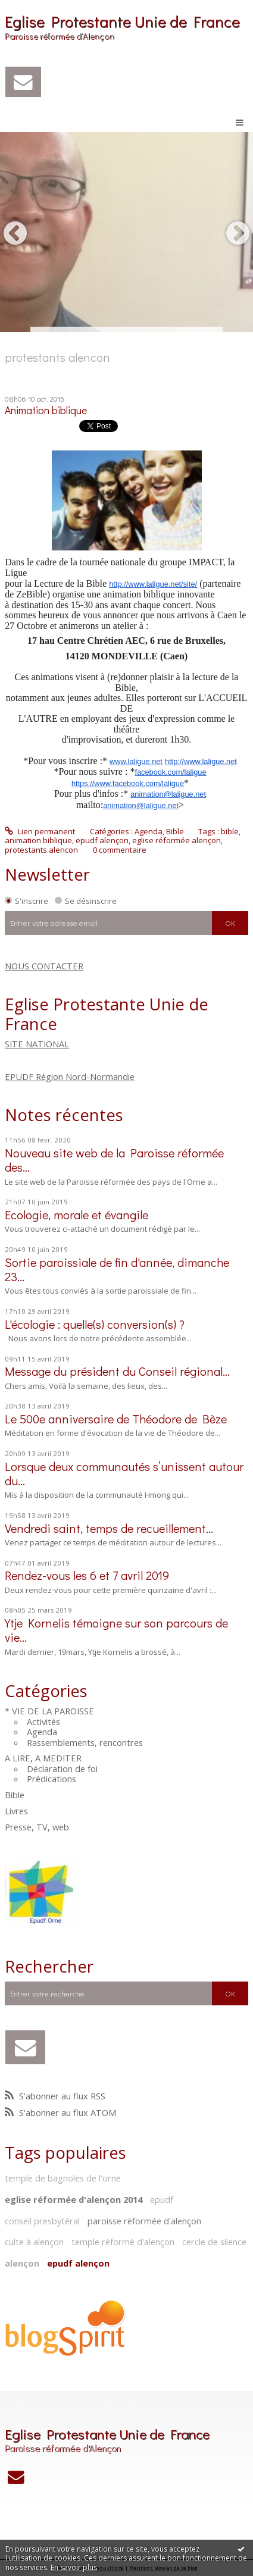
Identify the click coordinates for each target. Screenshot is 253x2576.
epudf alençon (78, 2263)
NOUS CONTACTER (44, 966)
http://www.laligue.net (201, 761)
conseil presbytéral (42, 2221)
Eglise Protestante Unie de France (122, 21)
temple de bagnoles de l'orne (63, 2178)
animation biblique (38, 840)
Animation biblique (46, 410)
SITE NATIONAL (37, 1044)
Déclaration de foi (62, 1768)
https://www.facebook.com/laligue (127, 783)
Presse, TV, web (37, 1827)
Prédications (51, 1779)
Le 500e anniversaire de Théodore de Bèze (116, 1418)
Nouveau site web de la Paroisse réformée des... (114, 1160)
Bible (14, 1795)
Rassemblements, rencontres (85, 1742)
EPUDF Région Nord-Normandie (70, 1076)
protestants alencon (41, 849)
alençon (22, 2263)
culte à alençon (34, 2242)
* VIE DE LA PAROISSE (49, 1711)
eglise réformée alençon (176, 840)
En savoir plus (74, 2567)
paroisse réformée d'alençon (144, 2221)
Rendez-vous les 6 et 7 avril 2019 (87, 1575)
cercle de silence (214, 2242)
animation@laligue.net (168, 794)
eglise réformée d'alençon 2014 (73, 2199)
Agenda (42, 1732)
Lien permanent (40, 831)
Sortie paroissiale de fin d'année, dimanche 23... (117, 1269)
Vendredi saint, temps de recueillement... (109, 1528)
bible (230, 831)
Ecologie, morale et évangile (76, 1214)
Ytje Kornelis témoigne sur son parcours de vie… (116, 1630)
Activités (43, 1721)
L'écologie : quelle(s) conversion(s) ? (95, 1324)
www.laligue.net (136, 761)
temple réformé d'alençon (122, 2242)
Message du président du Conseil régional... (117, 1371)
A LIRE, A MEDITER (43, 1758)
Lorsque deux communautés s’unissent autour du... (124, 1473)
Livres (16, 1811)
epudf (161, 2199)
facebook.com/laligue (170, 772)
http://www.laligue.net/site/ (153, 584)
